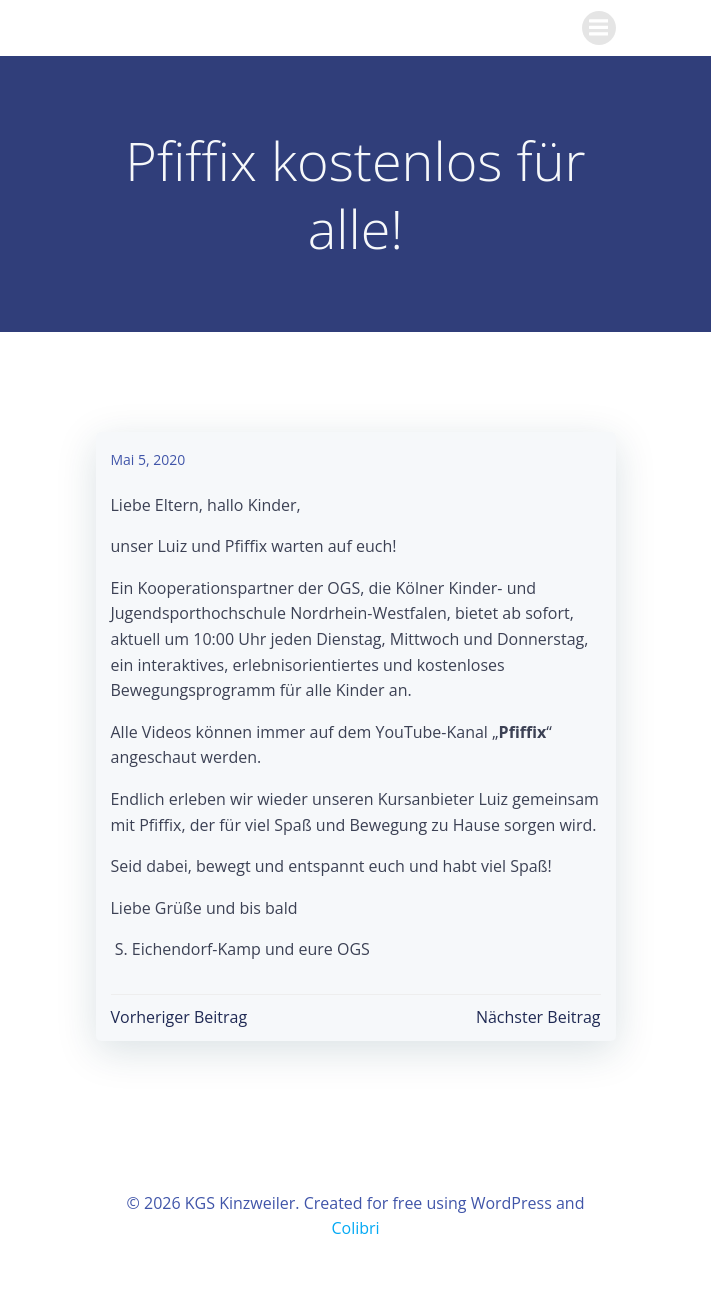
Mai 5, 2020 (148, 459)
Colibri (355, 1228)
